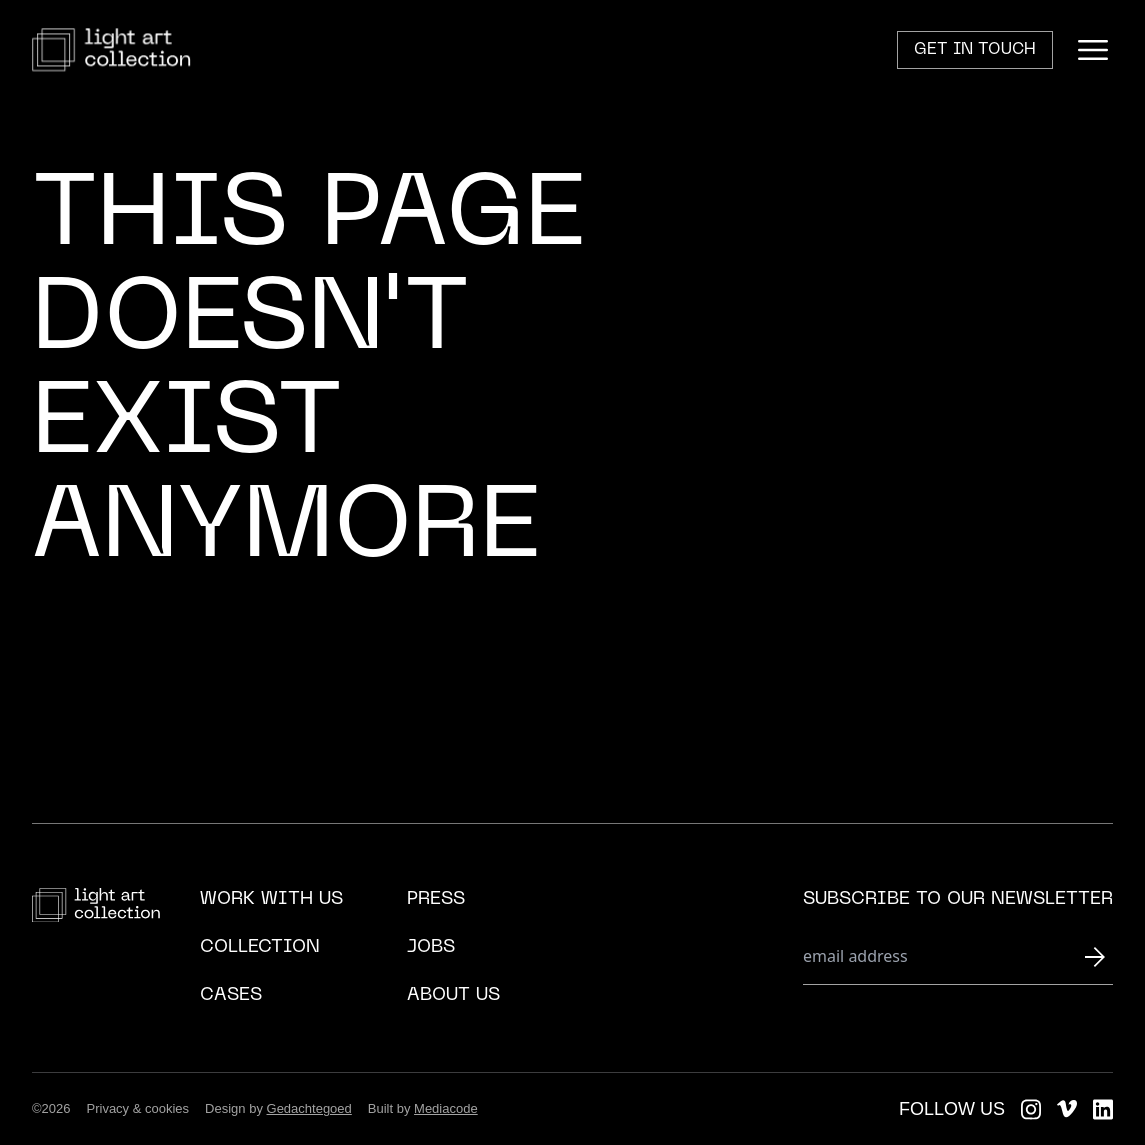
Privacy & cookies (138, 1108)
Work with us (271, 899)
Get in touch (975, 50)
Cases (231, 995)
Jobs (431, 947)
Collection (260, 947)
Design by (278, 1108)
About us (453, 995)
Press (436, 899)
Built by (423, 1108)
